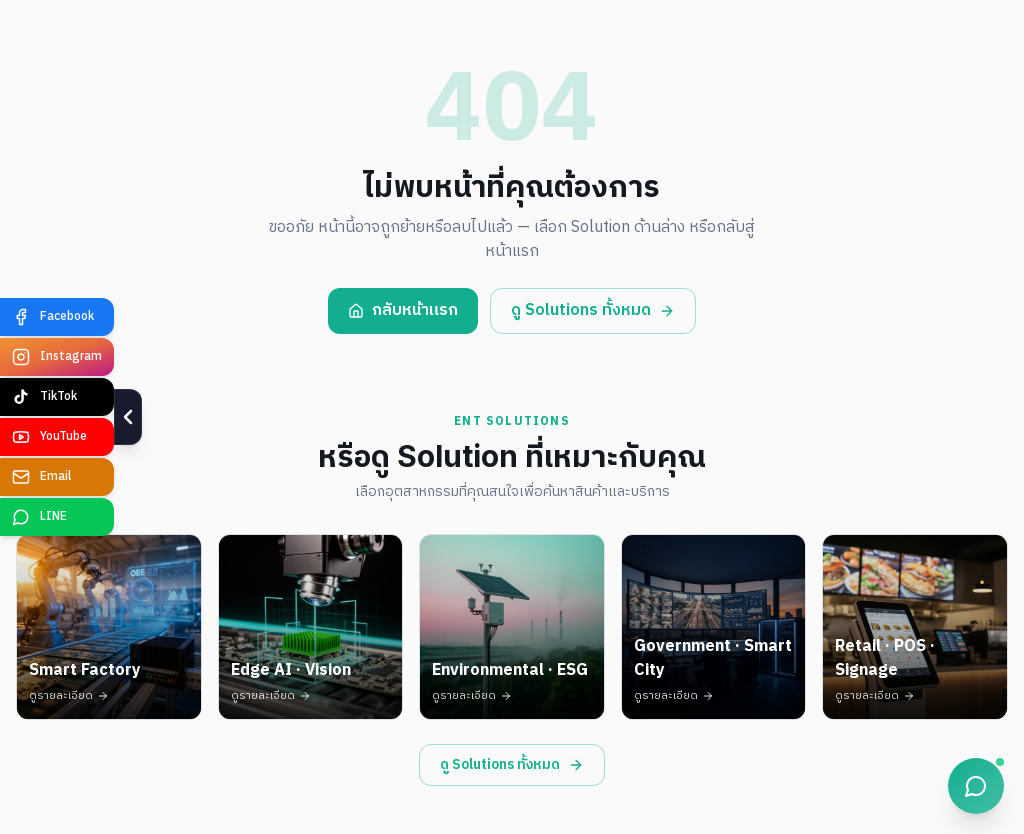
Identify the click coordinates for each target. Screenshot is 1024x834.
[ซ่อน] (107, 417)
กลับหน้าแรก (403, 310)
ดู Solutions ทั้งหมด (593, 310)
